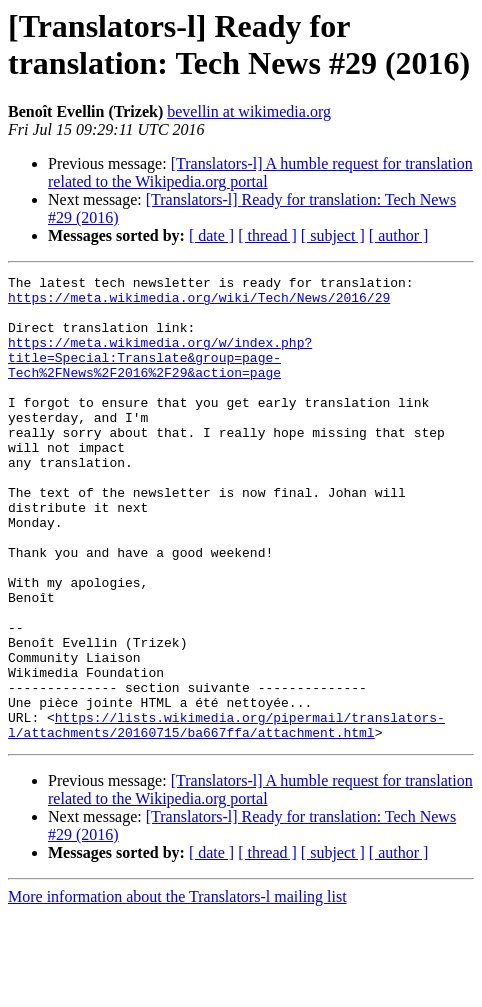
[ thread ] (267, 235)
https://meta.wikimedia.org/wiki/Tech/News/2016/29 (199, 303)
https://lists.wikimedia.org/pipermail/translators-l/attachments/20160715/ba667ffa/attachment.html (226, 816)
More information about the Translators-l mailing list (177, 989)
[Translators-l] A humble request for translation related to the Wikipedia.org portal (260, 172)
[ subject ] (333, 235)
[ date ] (211, 235)
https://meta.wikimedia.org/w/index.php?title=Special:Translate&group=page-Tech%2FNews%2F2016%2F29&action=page (160, 375)
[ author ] (399, 235)
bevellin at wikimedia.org (249, 111)
